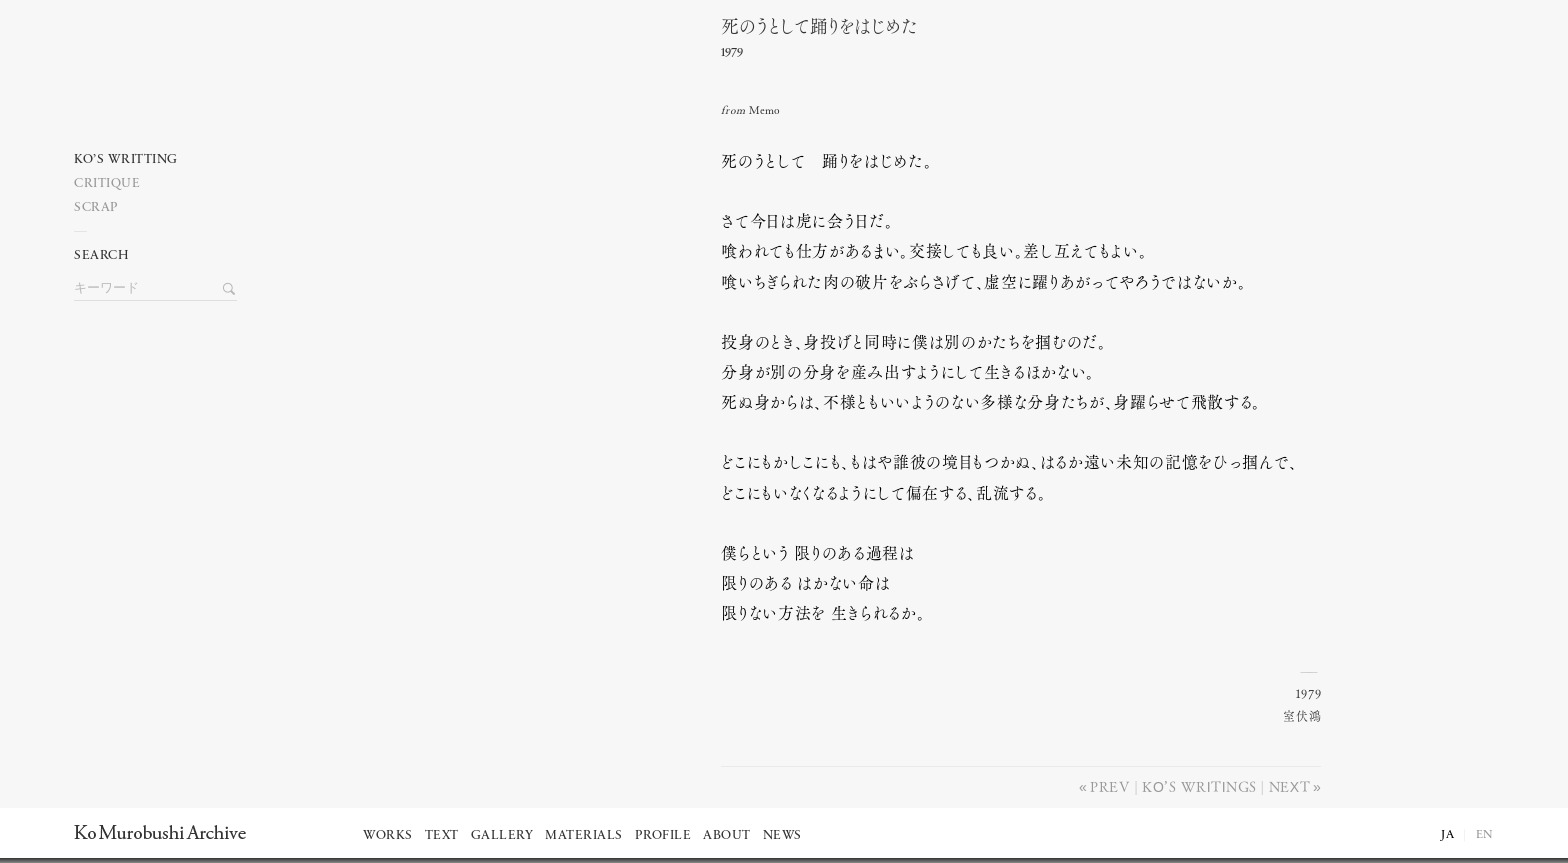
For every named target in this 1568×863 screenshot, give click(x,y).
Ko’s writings (1199, 786)
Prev (1110, 786)
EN (1485, 835)
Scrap (96, 207)
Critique (107, 183)
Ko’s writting (126, 159)
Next (1289, 786)
